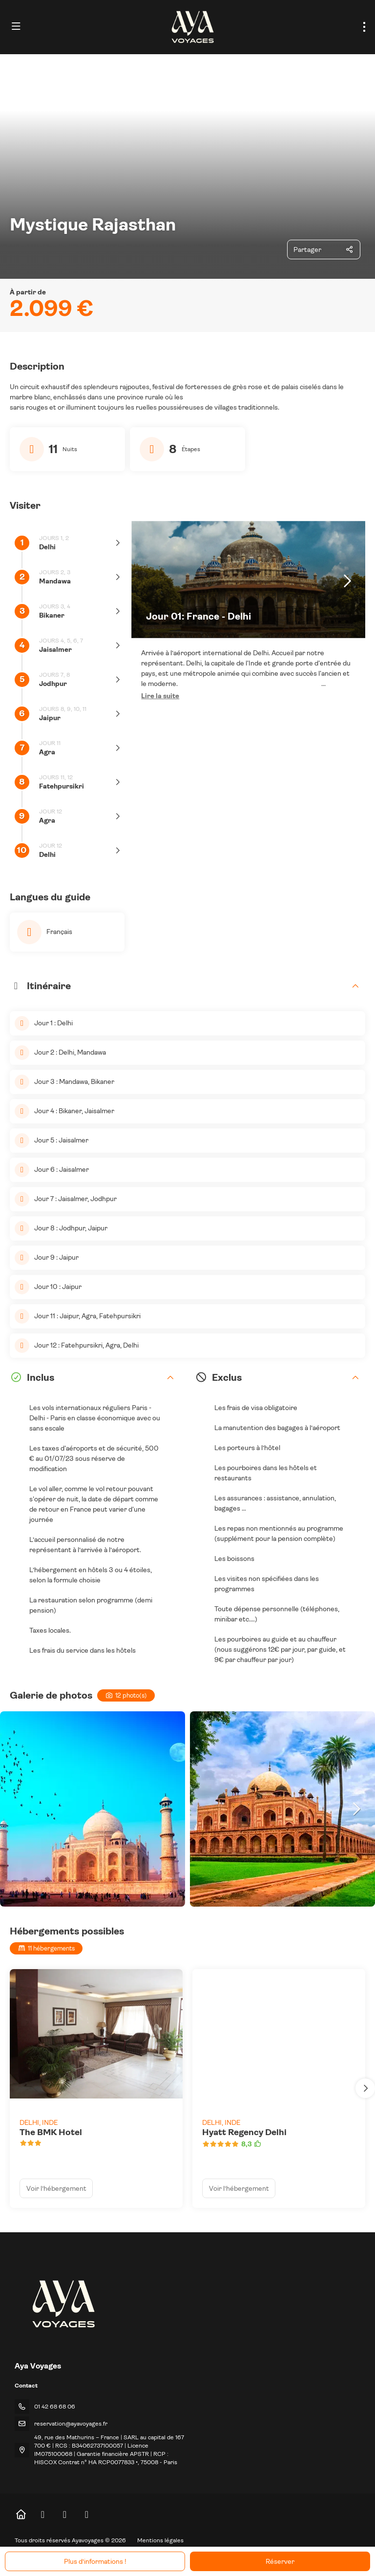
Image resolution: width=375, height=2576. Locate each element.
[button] (160, 696)
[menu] (364, 27)
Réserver (280, 2561)
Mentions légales (160, 2540)
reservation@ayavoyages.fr (70, 2423)
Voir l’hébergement (56, 2188)
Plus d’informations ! (95, 2561)
